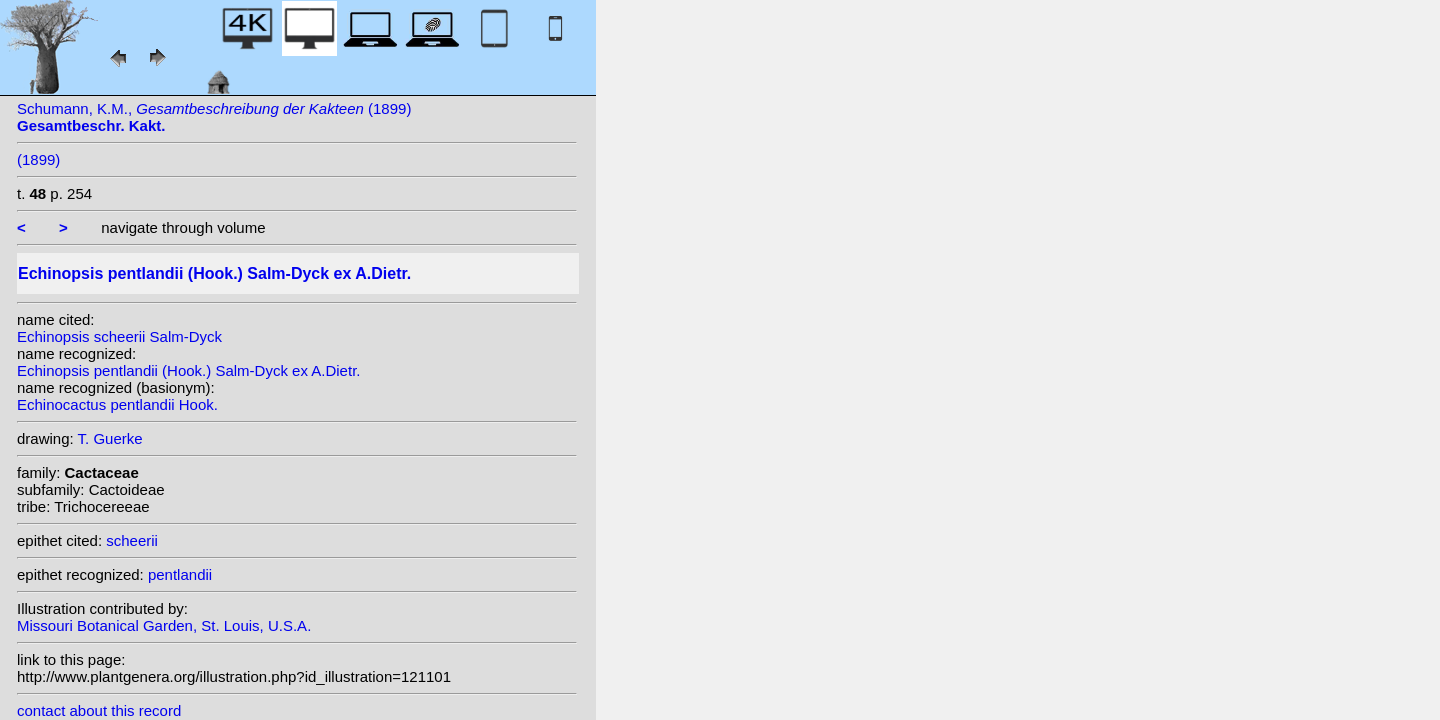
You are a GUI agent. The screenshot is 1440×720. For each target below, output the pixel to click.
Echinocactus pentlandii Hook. (117, 404)
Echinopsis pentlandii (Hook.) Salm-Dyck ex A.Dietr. (188, 370)
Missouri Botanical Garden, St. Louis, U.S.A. (164, 625)
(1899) (38, 159)
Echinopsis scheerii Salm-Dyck (119, 336)
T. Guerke (110, 438)
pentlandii (180, 574)
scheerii (132, 540)
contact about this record (99, 710)
